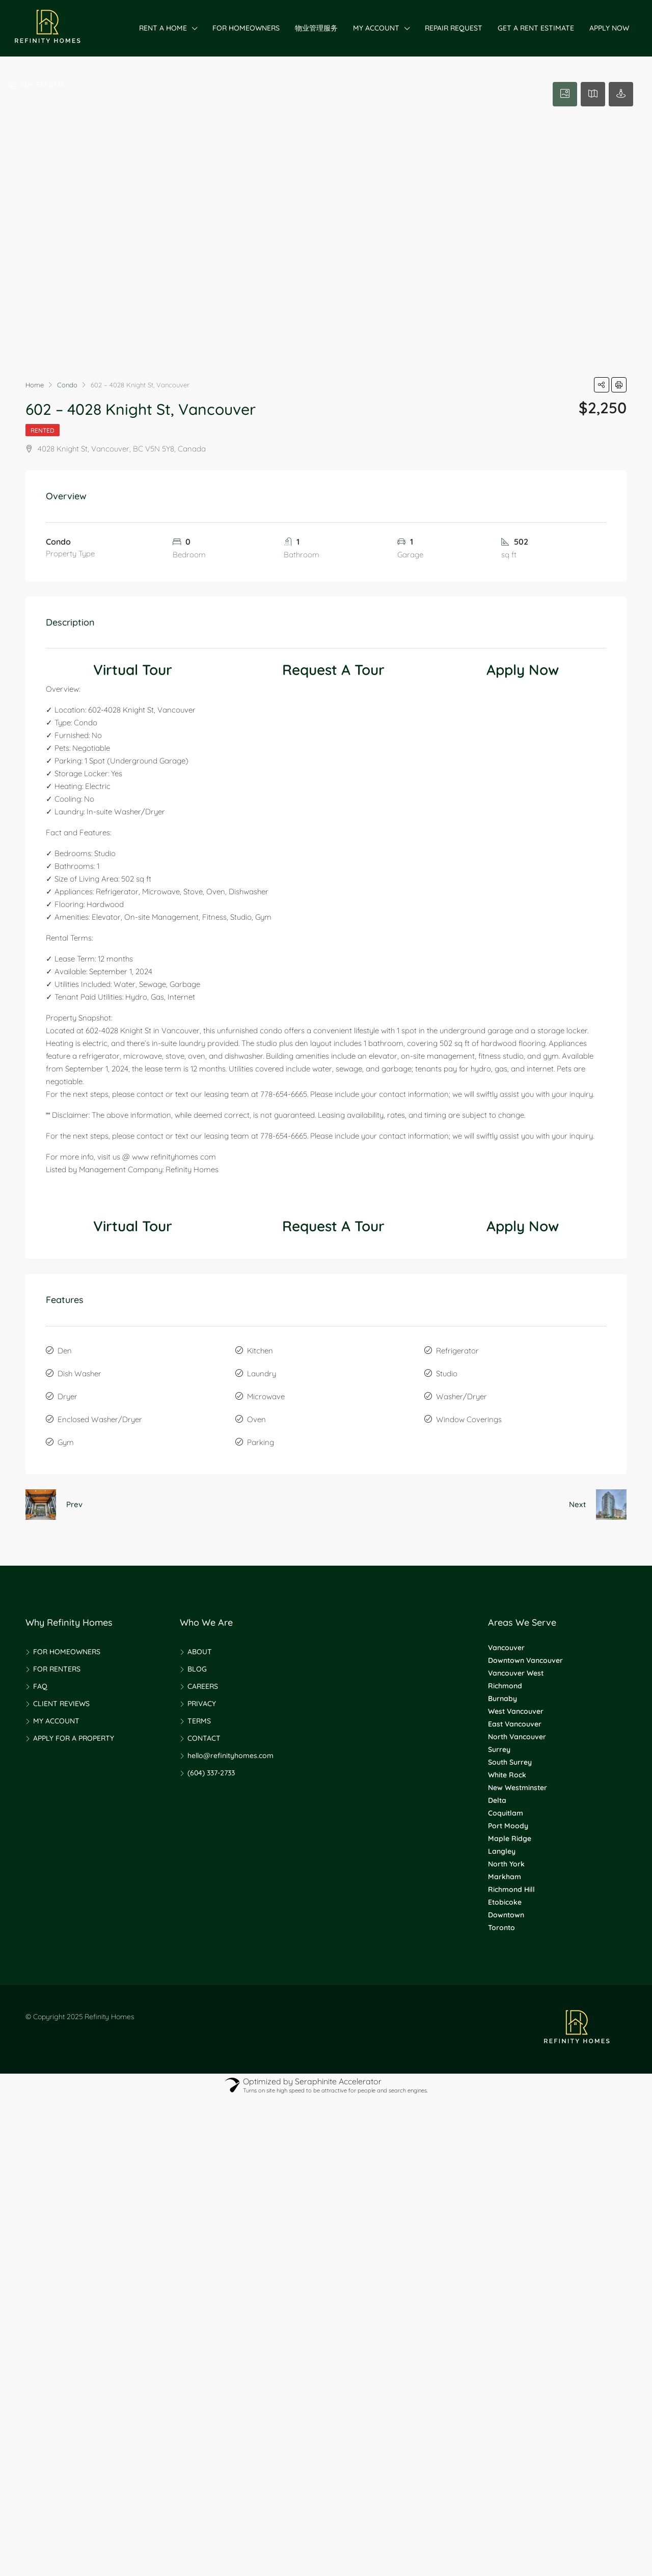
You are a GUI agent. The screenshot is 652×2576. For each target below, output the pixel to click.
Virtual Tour (132, 669)
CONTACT (204, 1738)
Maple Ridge (509, 1838)
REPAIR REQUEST (453, 28)
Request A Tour (333, 669)
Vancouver (506, 1647)
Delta (497, 1800)
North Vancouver (517, 1736)
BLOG (197, 1669)
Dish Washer (79, 1373)
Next (577, 1504)
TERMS (199, 1720)
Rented (43, 430)
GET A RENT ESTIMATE (536, 28)
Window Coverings (469, 1419)
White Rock (507, 1774)
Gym (66, 1442)
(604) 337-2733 (211, 1772)
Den (65, 1350)
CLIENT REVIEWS (61, 1703)
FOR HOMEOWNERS (246, 28)
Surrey (499, 1749)
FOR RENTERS (56, 1669)
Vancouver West (516, 1673)
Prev (74, 1504)
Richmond (505, 1685)
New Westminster (517, 1787)
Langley (501, 1851)
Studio (446, 1373)
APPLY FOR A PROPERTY (73, 1738)
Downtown (506, 1914)
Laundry (261, 1373)
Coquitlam (505, 1813)
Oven (256, 1419)
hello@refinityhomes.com (230, 1755)
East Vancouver (514, 1724)
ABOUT (199, 1651)
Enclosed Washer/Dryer (100, 1419)
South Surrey (510, 1762)
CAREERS (202, 1686)
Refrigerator (457, 1350)
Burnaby (502, 1698)
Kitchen (260, 1350)
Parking (260, 1442)
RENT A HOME (163, 28)
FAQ (40, 1686)
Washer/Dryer (461, 1396)
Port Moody (508, 1825)
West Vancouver (516, 1711)
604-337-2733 (36, 84)
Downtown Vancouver (525, 1660)
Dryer (67, 1396)
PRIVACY (201, 1703)
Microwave (266, 1396)
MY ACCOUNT (376, 28)
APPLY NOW (609, 28)
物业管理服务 (316, 28)
